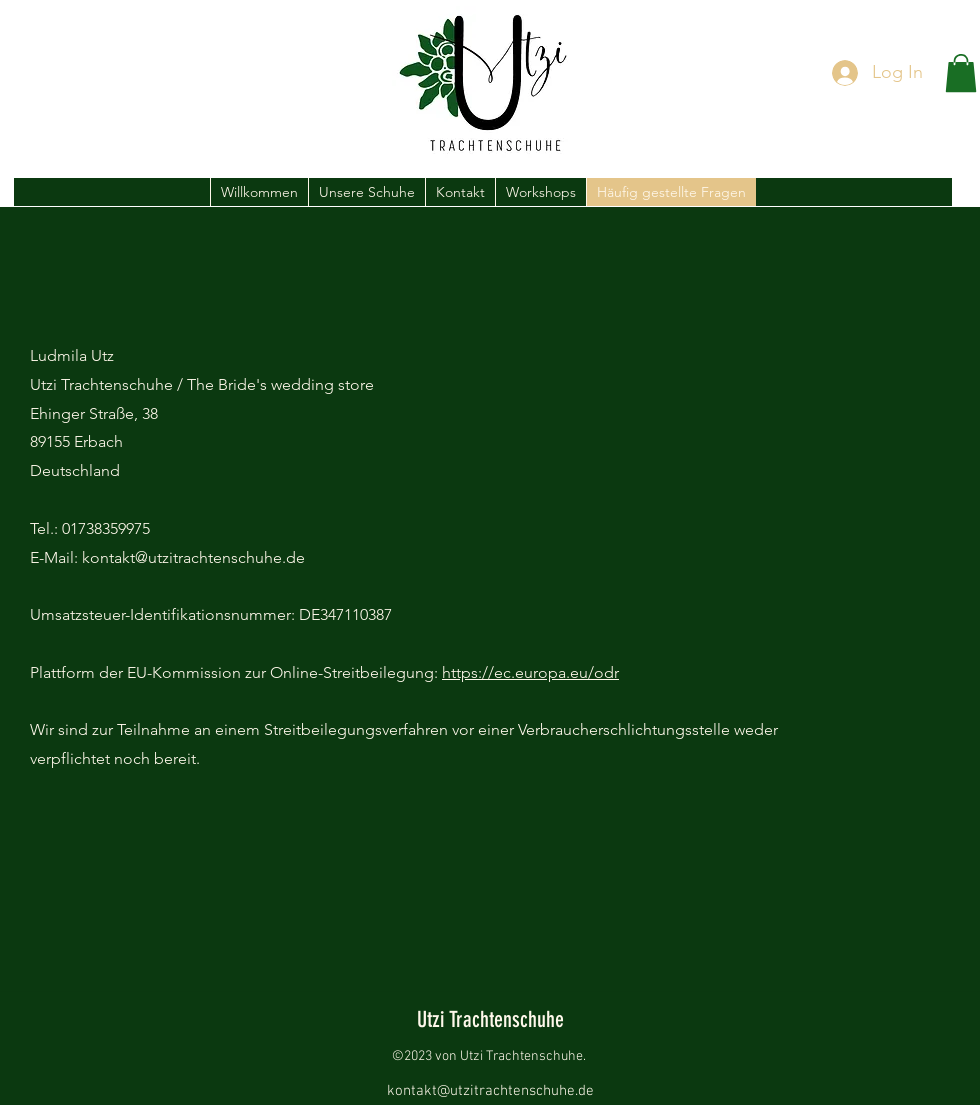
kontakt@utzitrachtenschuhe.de (490, 1091)
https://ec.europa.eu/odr (530, 672)
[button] (961, 73)
